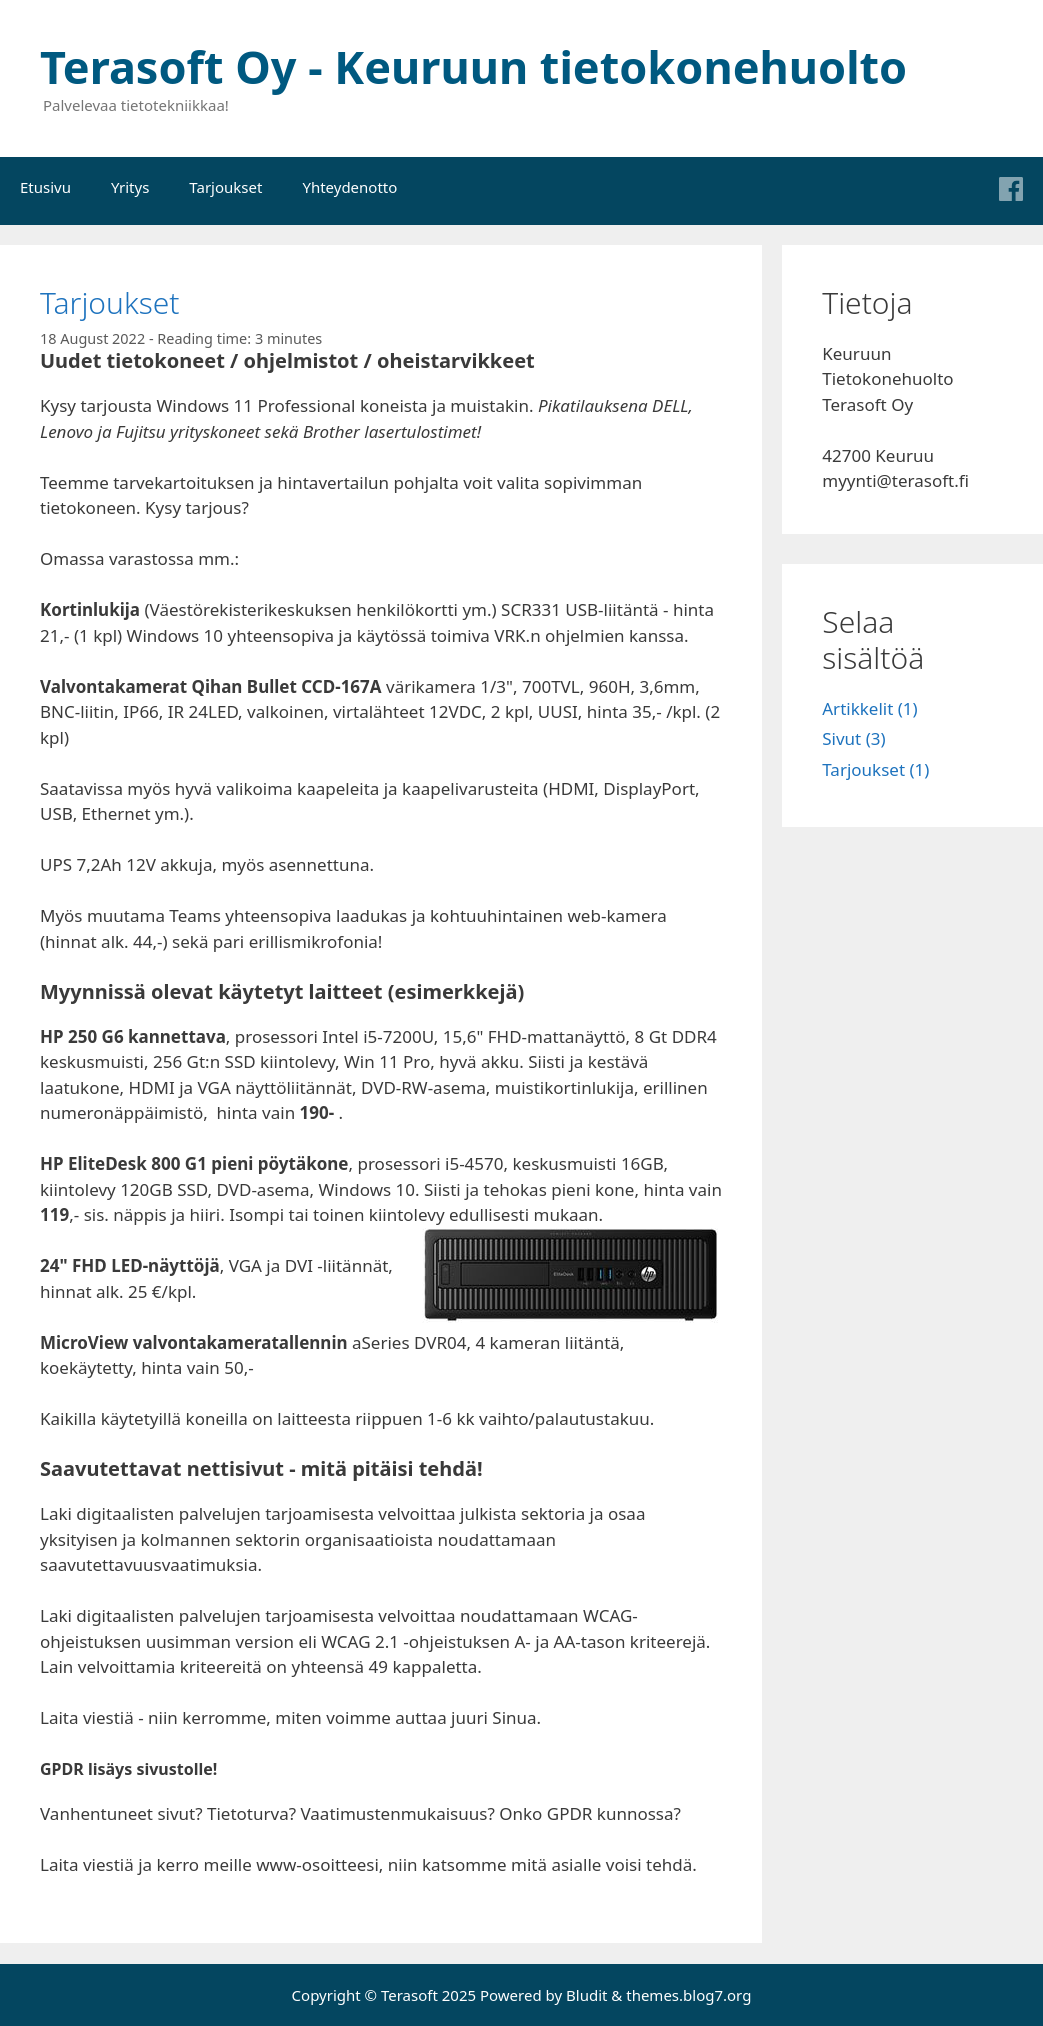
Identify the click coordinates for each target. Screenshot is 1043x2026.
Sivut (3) (853, 738)
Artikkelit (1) (869, 708)
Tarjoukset (225, 187)
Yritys (130, 187)
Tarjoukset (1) (875, 769)
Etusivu (45, 187)
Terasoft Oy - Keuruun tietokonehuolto (473, 66)
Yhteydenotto (349, 187)
